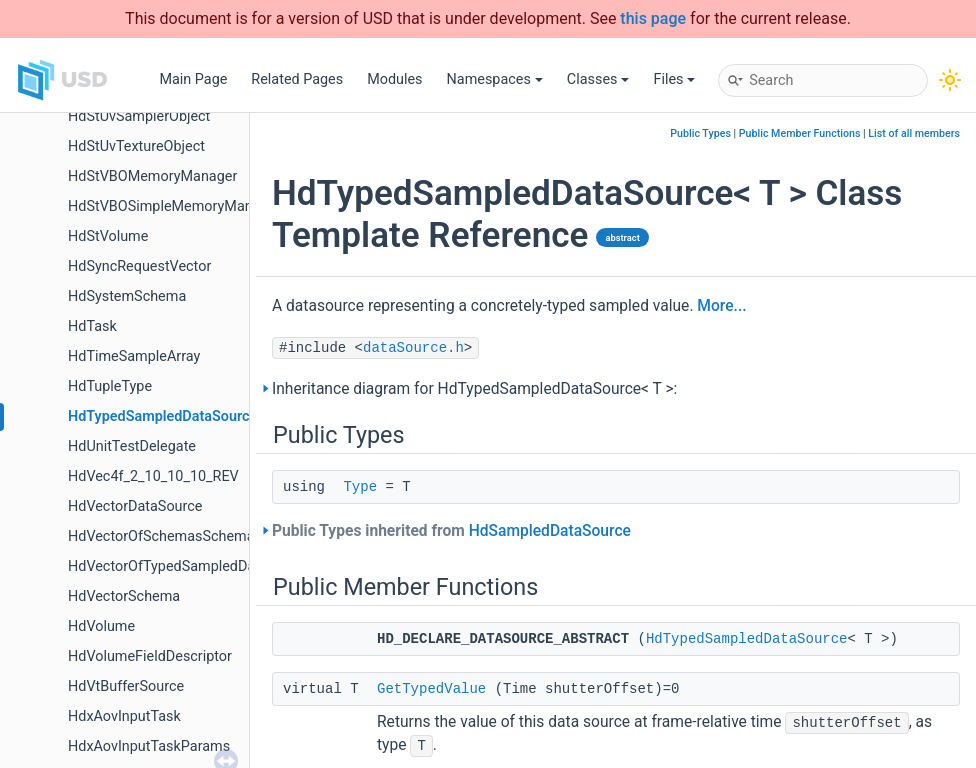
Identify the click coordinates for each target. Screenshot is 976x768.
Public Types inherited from (451, 531)
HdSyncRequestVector (139, 266)
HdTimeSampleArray (134, 356)
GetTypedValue (431, 689)
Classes (598, 79)
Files (674, 79)
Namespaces (495, 79)
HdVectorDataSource (135, 506)
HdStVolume (108, 236)
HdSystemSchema (127, 296)
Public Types (700, 133)
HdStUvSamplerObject (139, 116)
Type (360, 487)
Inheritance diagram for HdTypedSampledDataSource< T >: (474, 389)
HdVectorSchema (124, 596)
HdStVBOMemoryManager (152, 176)
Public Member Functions (800, 133)
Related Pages (297, 79)
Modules (394, 79)
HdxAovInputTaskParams (149, 746)
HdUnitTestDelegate (132, 446)
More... (721, 306)
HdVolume (101, 626)
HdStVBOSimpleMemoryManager (174, 206)
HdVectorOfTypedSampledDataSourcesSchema (220, 566)
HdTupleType (110, 386)
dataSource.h (413, 348)
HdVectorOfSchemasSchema (161, 536)
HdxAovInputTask (124, 716)
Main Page (193, 79)
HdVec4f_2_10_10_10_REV (153, 476)
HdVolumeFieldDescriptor (150, 656)
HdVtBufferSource (126, 686)
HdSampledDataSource (550, 531)
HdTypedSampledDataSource (162, 416)
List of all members (914, 133)
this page (653, 18)
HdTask (92, 326)
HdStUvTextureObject (136, 146)
